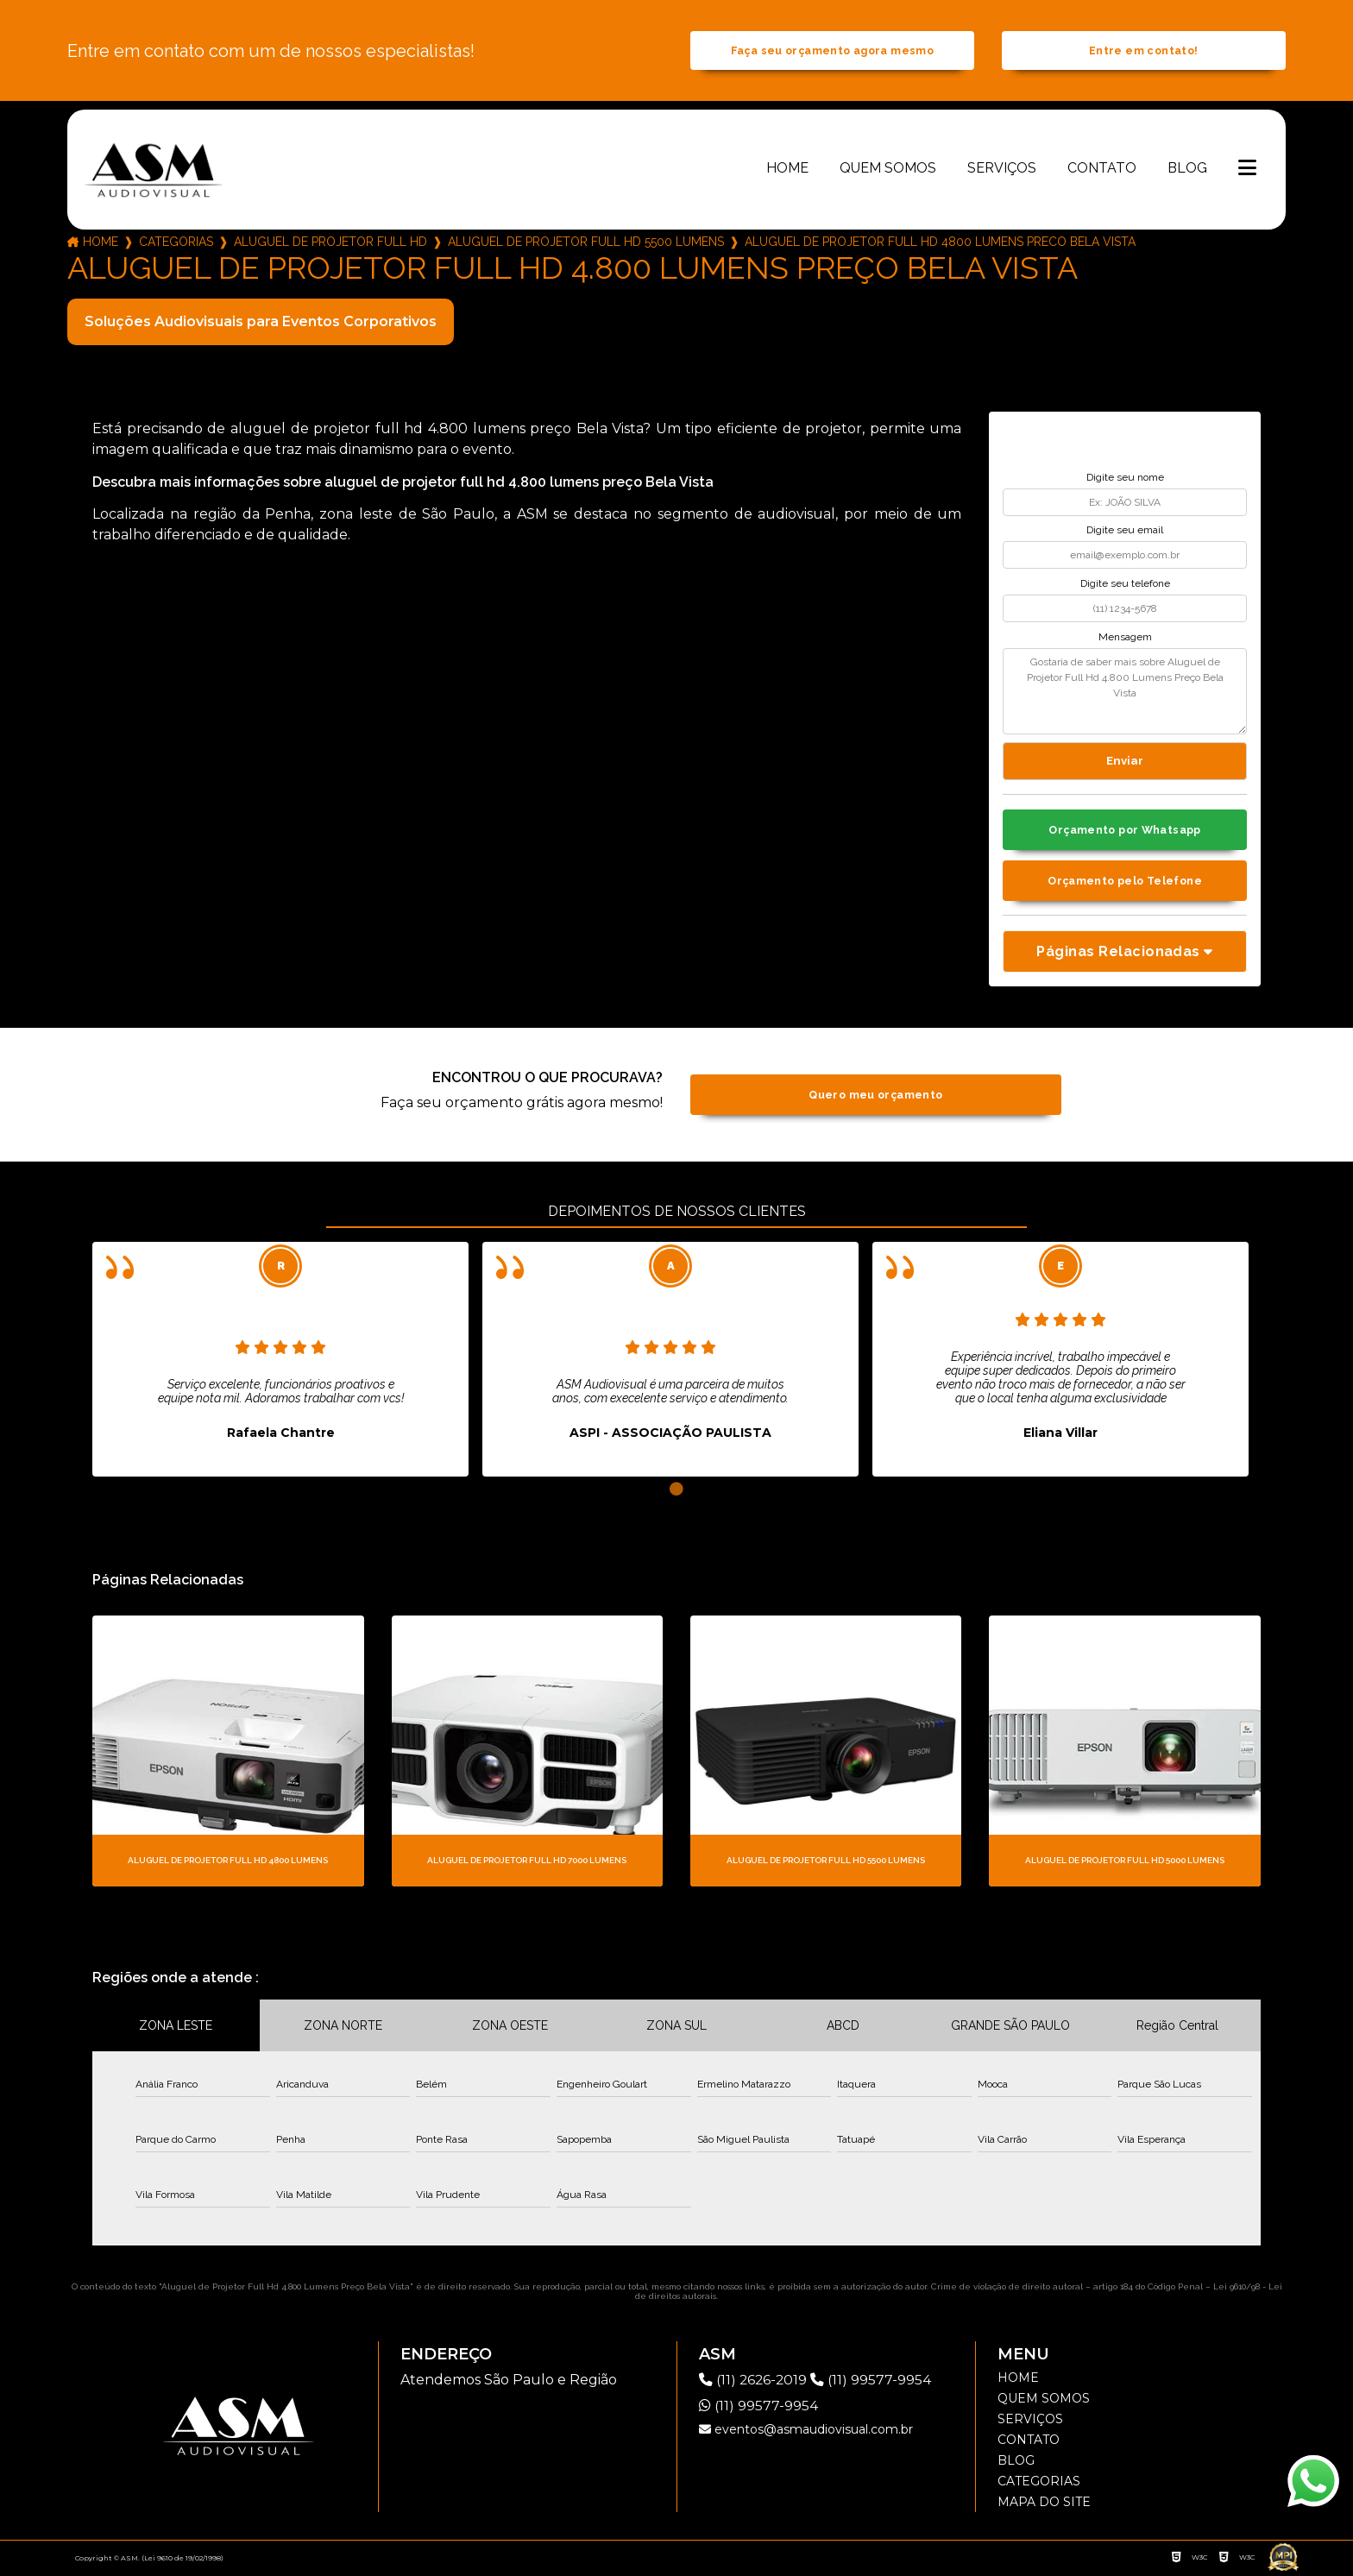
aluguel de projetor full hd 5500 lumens (586, 243)
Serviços (1001, 169)
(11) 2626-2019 (756, 2382)
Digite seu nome (1125, 479)
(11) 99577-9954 (873, 2382)
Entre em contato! (1143, 51)
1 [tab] (676, 1492)
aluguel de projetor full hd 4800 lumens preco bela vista (940, 243)
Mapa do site (1044, 2504)
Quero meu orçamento (875, 1097)
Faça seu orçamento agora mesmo (831, 51)
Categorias (176, 243)
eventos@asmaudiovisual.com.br (806, 2432)
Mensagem (1125, 638)
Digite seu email (1124, 532)
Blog (1187, 169)
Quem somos (888, 169)
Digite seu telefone (1125, 585)
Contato (1101, 169)
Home (787, 169)
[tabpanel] (280, 1361)
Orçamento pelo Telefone (1125, 883)
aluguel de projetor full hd (330, 243)
